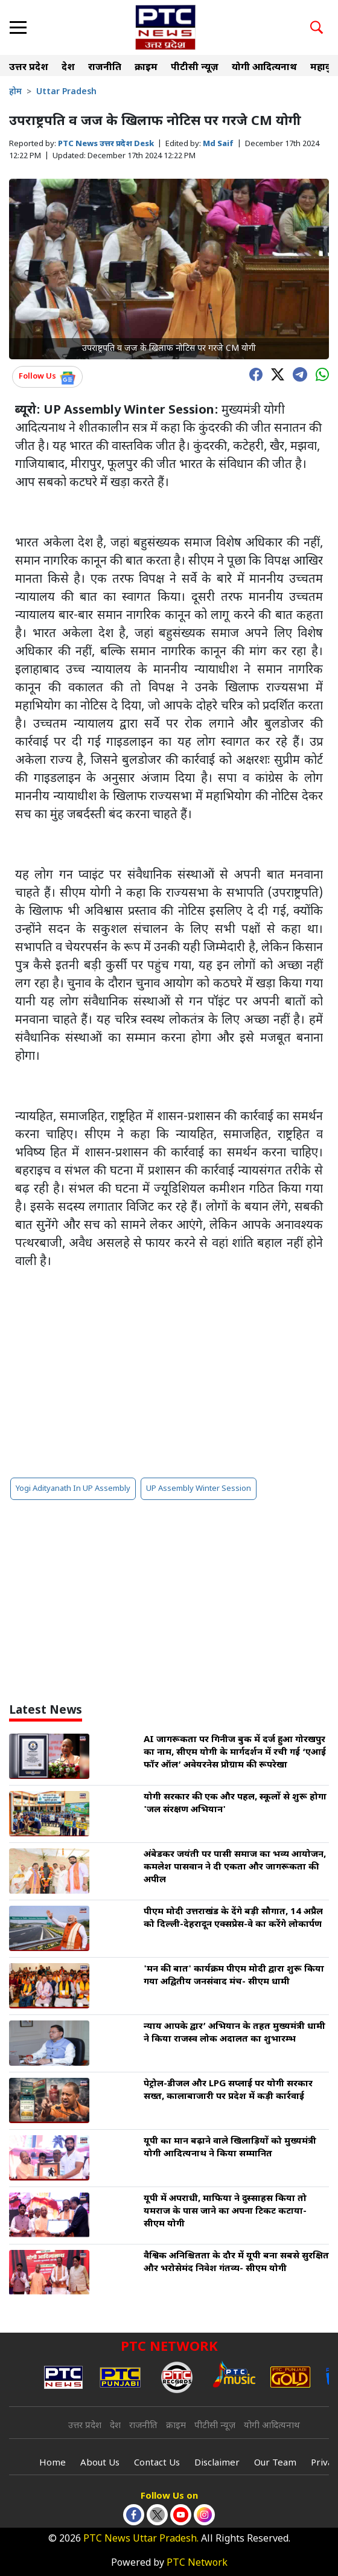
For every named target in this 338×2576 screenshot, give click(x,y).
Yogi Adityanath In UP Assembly (73, 1489)
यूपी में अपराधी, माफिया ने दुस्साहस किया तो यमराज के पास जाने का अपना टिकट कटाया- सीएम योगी (225, 2211)
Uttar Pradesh (66, 92)
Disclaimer (217, 2463)
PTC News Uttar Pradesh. (141, 2539)
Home (52, 2463)
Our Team (275, 2463)
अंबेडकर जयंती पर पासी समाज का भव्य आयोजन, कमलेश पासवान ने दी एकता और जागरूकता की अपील (235, 1867)
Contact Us (157, 2463)
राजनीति (104, 68)
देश (68, 68)
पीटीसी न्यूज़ (194, 68)
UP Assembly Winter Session (198, 1489)
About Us (100, 2463)
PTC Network (197, 2563)
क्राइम (146, 68)
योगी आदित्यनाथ (264, 68)
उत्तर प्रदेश (28, 68)
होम (15, 92)
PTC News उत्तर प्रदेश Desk (106, 144)
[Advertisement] (169, 1373)
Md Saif (218, 144)
